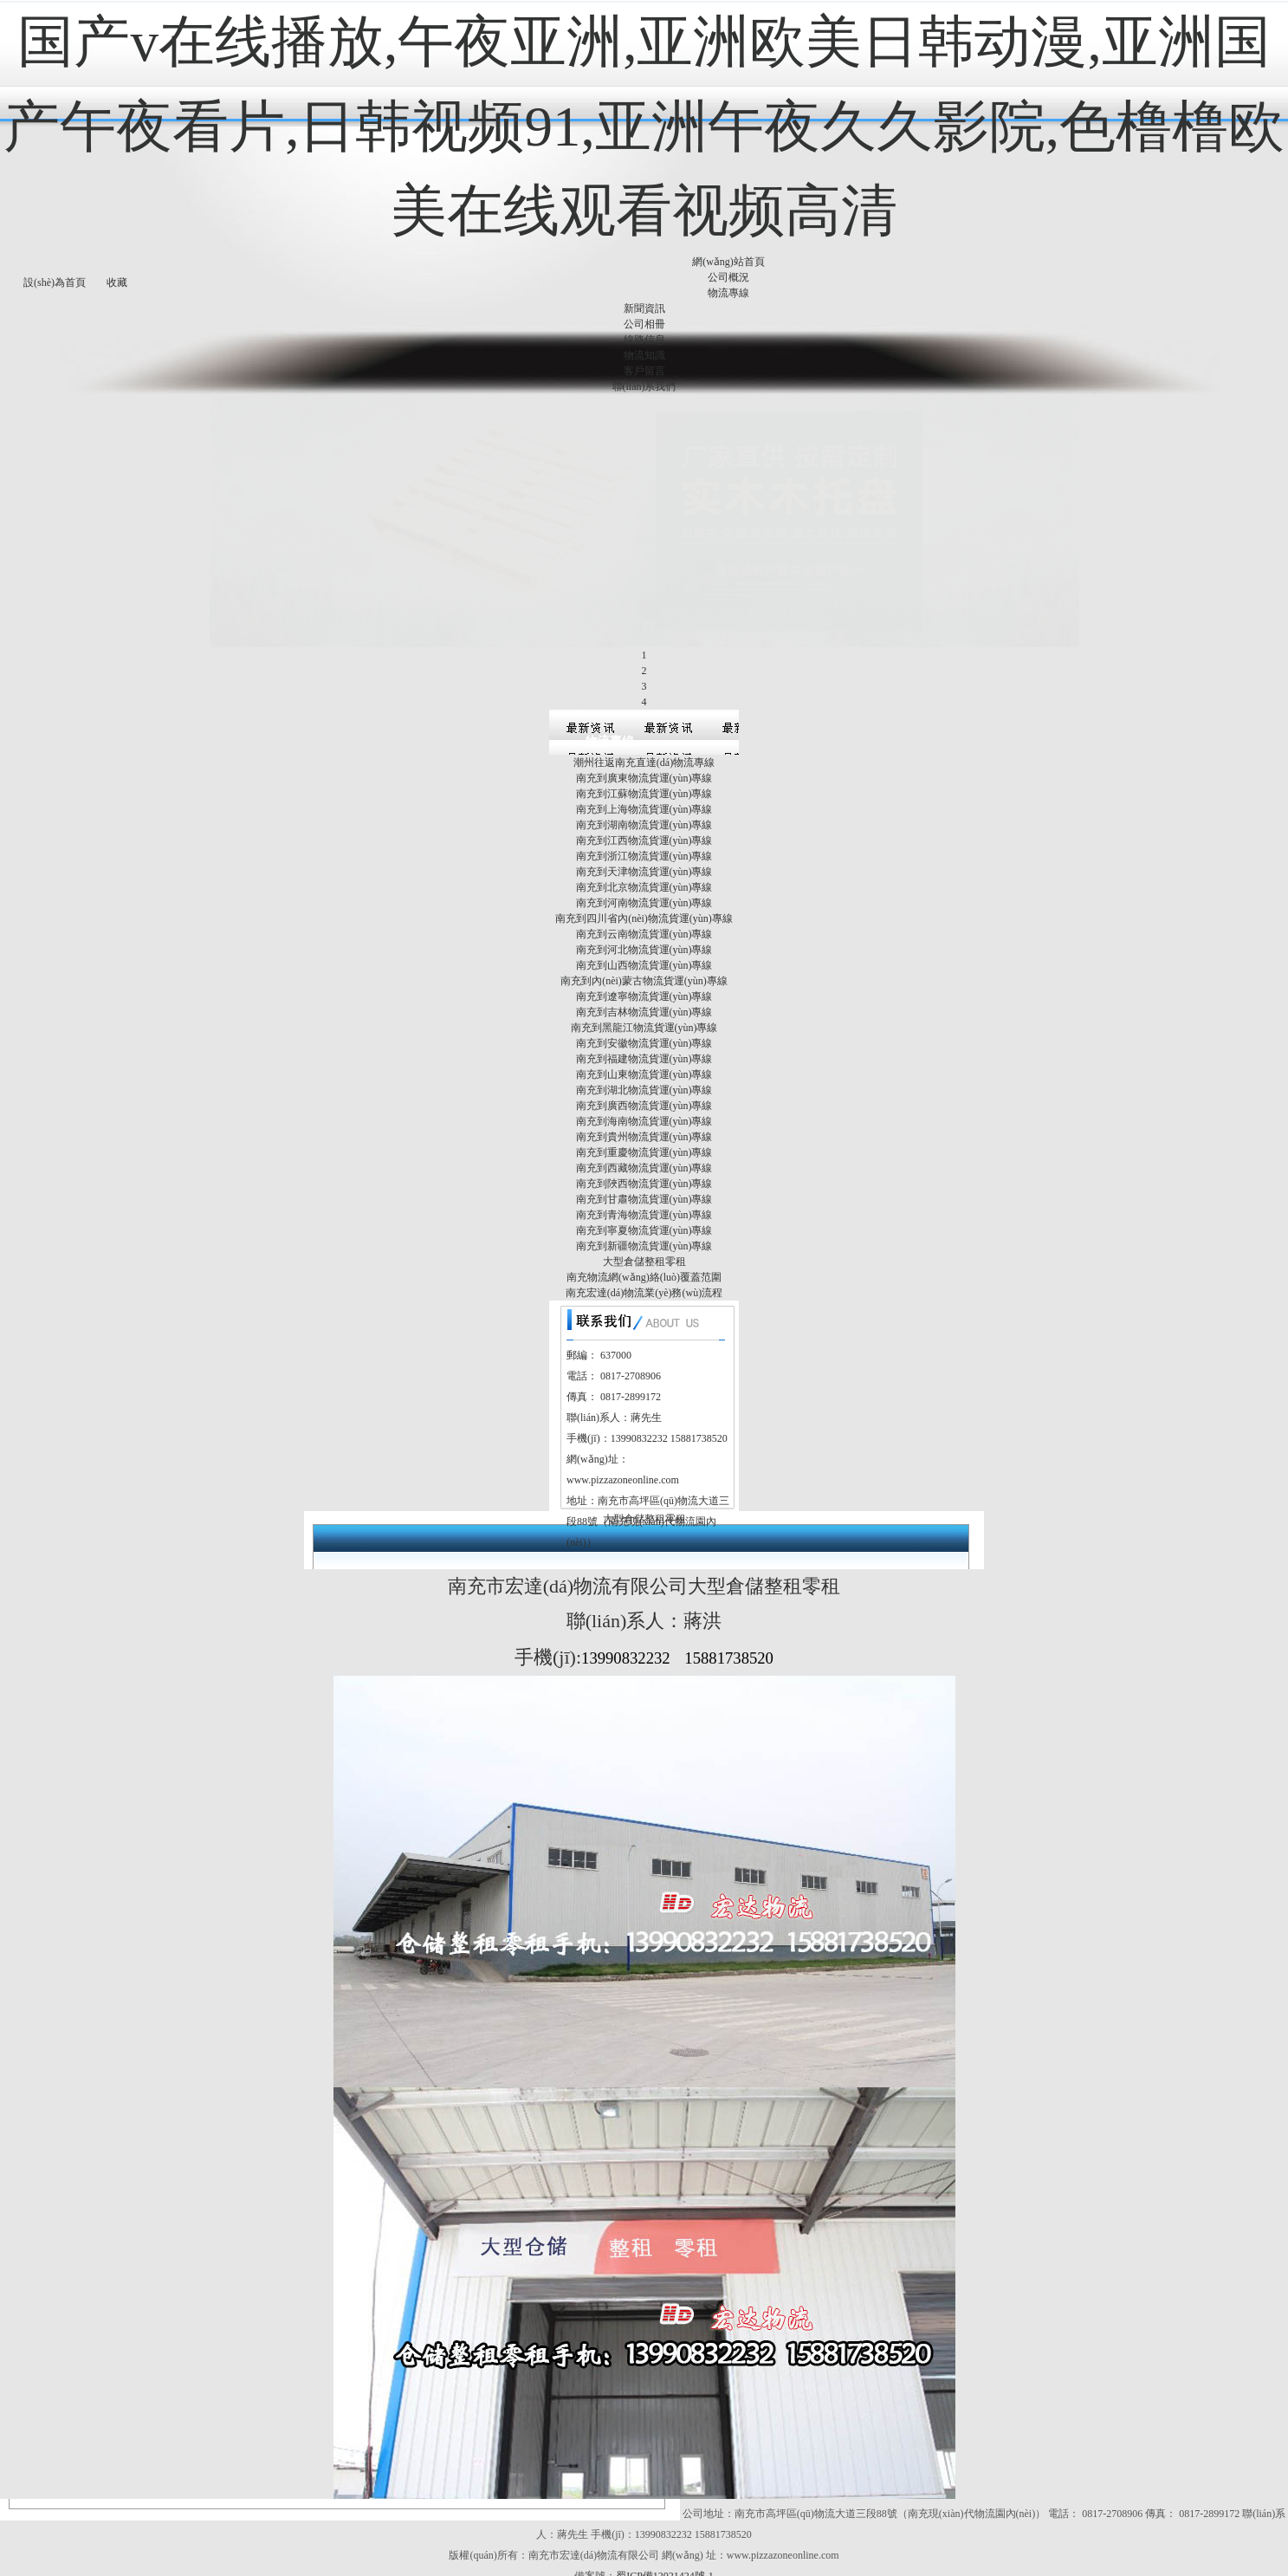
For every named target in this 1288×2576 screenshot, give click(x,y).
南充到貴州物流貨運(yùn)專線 (644, 1055)
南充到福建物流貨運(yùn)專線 (644, 977)
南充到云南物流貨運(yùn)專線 (644, 853)
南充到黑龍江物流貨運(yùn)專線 (644, 946)
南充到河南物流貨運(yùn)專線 (644, 821)
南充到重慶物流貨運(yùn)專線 (644, 1071)
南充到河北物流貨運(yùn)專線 (644, 868)
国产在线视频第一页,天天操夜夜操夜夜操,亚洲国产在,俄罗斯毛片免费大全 (336, 2553)
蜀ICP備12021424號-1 (665, 2494)
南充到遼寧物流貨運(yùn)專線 (644, 915)
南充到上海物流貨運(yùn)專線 (644, 728)
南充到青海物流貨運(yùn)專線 (644, 1133)
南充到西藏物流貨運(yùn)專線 (644, 1086)
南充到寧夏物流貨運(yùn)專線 (644, 1149)
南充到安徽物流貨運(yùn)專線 (644, 962)
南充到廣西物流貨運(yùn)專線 (644, 1024)
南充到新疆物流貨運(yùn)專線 (644, 1164)
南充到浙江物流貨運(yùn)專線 (644, 775)
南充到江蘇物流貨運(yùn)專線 (644, 712)
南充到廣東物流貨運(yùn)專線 (644, 697)
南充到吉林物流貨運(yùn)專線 (644, 931)
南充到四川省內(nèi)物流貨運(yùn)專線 (644, 837)
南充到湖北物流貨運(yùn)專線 (644, 1008)
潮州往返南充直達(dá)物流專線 (644, 681)
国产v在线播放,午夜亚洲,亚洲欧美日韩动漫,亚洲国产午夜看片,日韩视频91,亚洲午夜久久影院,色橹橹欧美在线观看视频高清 (644, 126)
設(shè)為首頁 (54, 282)
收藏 (117, 282)
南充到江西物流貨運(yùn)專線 (644, 759)
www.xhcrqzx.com (43, 2553)
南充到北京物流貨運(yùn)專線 (644, 806)
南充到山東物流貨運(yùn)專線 (644, 993)
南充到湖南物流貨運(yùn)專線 (644, 743)
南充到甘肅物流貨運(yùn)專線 (644, 1118)
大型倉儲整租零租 (644, 1180)
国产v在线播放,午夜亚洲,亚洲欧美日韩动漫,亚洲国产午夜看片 (644, 2537)
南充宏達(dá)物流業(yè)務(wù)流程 (644, 1211)
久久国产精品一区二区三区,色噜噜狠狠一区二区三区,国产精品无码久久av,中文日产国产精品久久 (731, 2553)
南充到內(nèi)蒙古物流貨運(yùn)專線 (644, 899)
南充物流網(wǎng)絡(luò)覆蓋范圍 (644, 1196)
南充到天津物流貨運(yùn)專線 (644, 790)
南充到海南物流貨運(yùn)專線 (644, 1040)
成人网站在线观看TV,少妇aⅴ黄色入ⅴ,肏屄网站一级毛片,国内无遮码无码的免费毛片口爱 (694, 2568)
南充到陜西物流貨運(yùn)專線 (644, 1102)
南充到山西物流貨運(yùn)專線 (644, 884)
